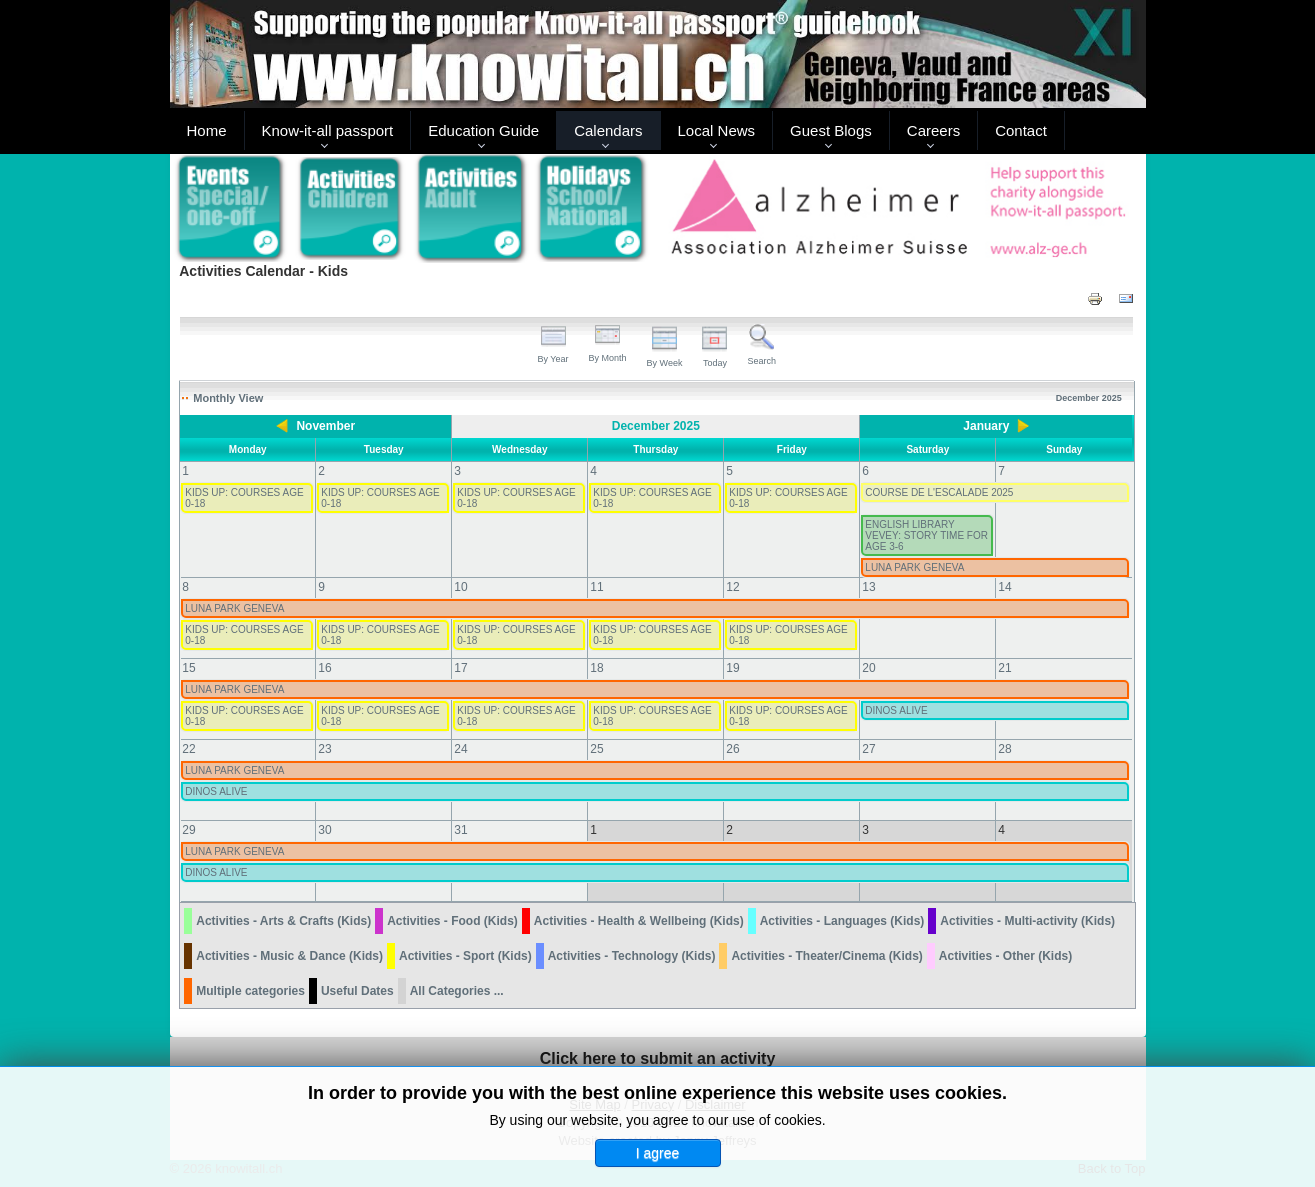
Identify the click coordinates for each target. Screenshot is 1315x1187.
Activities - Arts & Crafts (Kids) (283, 921)
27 (868, 749)
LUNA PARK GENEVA (914, 567)
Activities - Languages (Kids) (842, 921)
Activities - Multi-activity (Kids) (1027, 921)
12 (732, 587)
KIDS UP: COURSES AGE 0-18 (244, 498)
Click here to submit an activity (658, 1058)
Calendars (608, 130)
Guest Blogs (831, 130)
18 (596, 668)
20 (868, 668)
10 (460, 587)
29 (188, 830)
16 (324, 668)
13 (868, 587)
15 (188, 668)
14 (1004, 587)
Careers (933, 130)
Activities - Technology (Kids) (632, 956)
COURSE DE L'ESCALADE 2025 (939, 492)
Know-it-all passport (328, 130)
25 (596, 749)
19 (732, 668)
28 (1004, 749)
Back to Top (1112, 1168)
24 (460, 749)
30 (324, 830)
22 (188, 749)
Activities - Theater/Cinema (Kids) (826, 956)
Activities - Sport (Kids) (465, 956)
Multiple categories (250, 991)
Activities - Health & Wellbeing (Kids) (639, 921)
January (986, 426)
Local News (717, 130)
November (325, 426)
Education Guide (483, 130)
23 (324, 749)
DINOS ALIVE (896, 710)
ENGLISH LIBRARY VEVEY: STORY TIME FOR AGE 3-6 (926, 535)
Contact (1021, 130)
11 (596, 587)
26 (732, 749)
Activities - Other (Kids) (1005, 956)
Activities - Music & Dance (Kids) (289, 956)
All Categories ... (457, 991)
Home (207, 130)
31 (460, 830)
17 (460, 668)
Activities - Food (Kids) (452, 921)
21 (1004, 668)
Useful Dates (357, 991)
